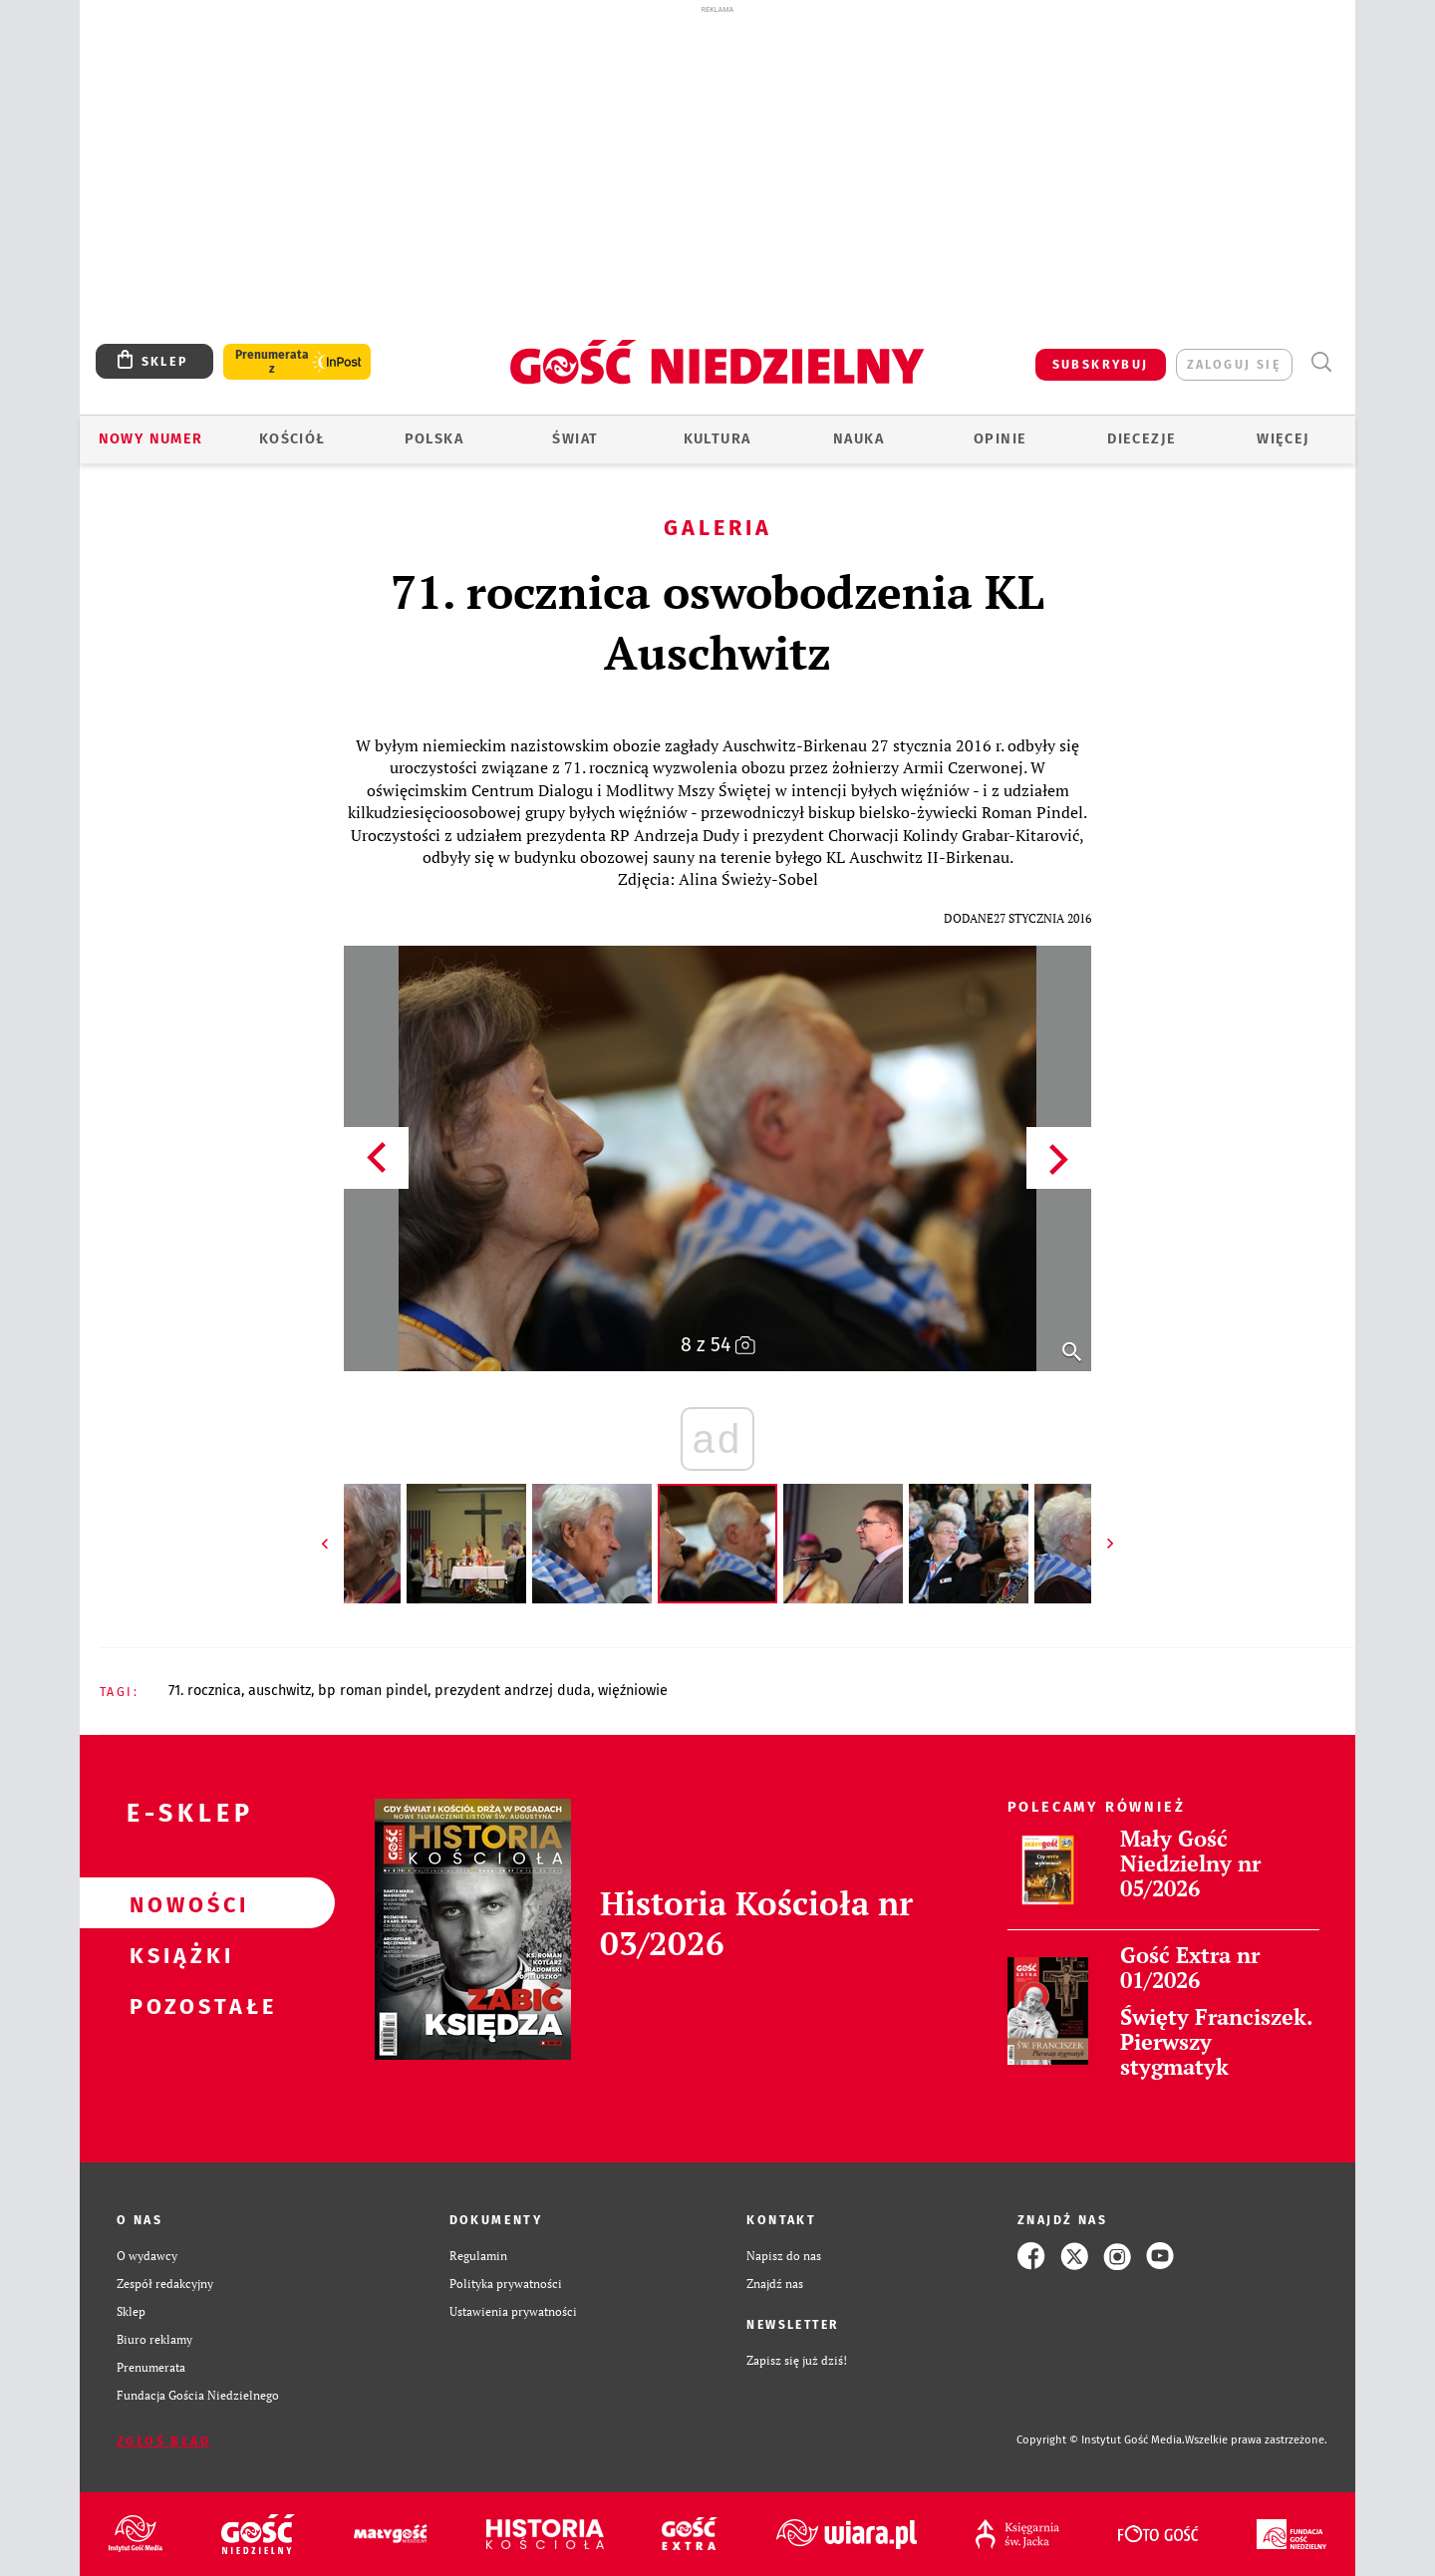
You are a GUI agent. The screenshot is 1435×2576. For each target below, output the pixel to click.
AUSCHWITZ (279, 1690)
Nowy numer (151, 438)
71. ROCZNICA (204, 1690)
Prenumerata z (272, 362)
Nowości (175, 1903)
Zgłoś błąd (163, 2440)
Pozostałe (175, 2005)
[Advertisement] (717, 167)
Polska (434, 438)
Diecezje (1141, 438)
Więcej (1283, 438)
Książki (175, 1954)
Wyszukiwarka (1320, 362)
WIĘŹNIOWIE (633, 1690)
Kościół (292, 438)
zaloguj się (1234, 364)
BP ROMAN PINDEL (373, 1690)
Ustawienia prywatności (513, 2311)
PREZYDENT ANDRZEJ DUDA (512, 1690)
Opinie (1000, 438)
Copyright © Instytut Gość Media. (1100, 2439)
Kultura (717, 438)
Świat (575, 438)
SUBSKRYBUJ (1100, 364)
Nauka (858, 438)
